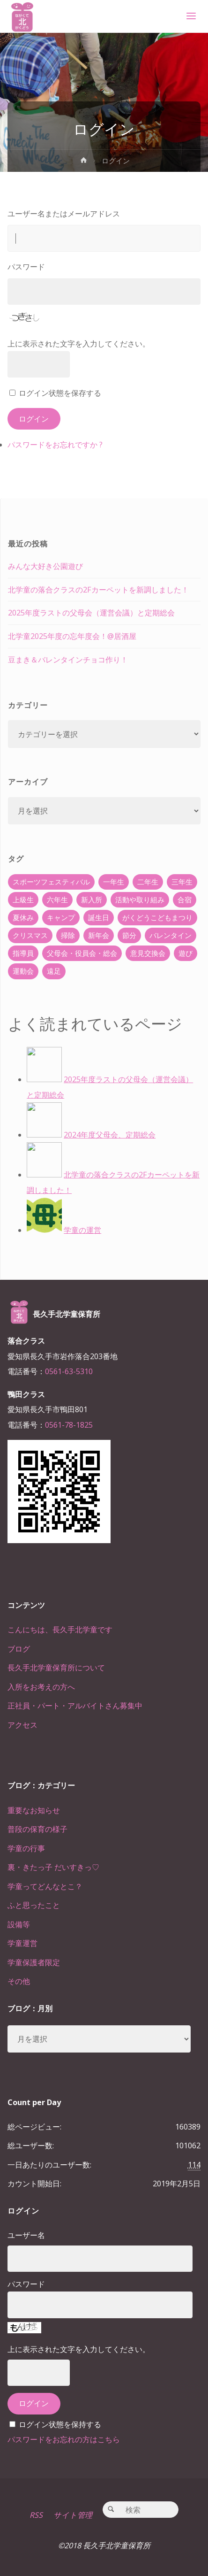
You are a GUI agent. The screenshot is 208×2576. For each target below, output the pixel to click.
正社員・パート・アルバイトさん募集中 (74, 1705)
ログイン (34, 419)
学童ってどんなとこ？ (44, 1886)
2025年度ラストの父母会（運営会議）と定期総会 (91, 612)
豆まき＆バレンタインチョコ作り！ (68, 659)
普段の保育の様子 (37, 1829)
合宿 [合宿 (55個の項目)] (185, 899)
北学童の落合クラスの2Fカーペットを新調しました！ (98, 589)
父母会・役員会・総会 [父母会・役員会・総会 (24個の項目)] (82, 953)
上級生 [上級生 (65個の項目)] (23, 899)
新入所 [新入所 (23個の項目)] (91, 899)
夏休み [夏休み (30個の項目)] (23, 917)
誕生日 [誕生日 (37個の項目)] (98, 917)
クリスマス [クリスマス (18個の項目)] (30, 935)
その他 (18, 1981)
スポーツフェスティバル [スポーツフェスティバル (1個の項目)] (51, 881)
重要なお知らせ (33, 1810)
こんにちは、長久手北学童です (59, 1629)
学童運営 (22, 1943)
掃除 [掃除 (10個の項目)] (68, 935)
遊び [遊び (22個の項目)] (185, 953)
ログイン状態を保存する (60, 393)
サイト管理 (72, 2515)
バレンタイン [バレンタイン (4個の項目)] (170, 935)
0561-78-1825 (69, 1425)
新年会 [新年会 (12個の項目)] (98, 935)
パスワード (26, 266)
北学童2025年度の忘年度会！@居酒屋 (72, 636)
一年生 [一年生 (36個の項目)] (113, 881)
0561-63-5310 (69, 1371)
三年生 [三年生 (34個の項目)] (182, 881)
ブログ (18, 1649)
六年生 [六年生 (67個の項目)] (57, 899)
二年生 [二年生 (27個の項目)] (147, 881)
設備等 (18, 1924)
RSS (36, 2515)
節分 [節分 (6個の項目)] (129, 935)
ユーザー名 (26, 2235)
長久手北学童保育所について (56, 1667)
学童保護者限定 (33, 1962)
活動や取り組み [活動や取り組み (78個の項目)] (139, 899)
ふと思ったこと (33, 1905)
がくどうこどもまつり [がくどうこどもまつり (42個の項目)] (157, 917)
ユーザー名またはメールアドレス (63, 213)
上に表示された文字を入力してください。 (78, 343)
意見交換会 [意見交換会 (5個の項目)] (147, 953)
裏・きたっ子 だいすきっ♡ (53, 1867)
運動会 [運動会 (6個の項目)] (23, 971)
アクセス (22, 1725)
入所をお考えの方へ (41, 1687)
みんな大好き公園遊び (45, 566)
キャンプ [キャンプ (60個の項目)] (61, 917)
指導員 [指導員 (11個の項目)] (23, 953)
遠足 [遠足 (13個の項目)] (54, 971)
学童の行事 (26, 1848)
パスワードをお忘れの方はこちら (63, 2439)
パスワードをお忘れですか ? (55, 444)
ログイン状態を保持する (60, 2424)
